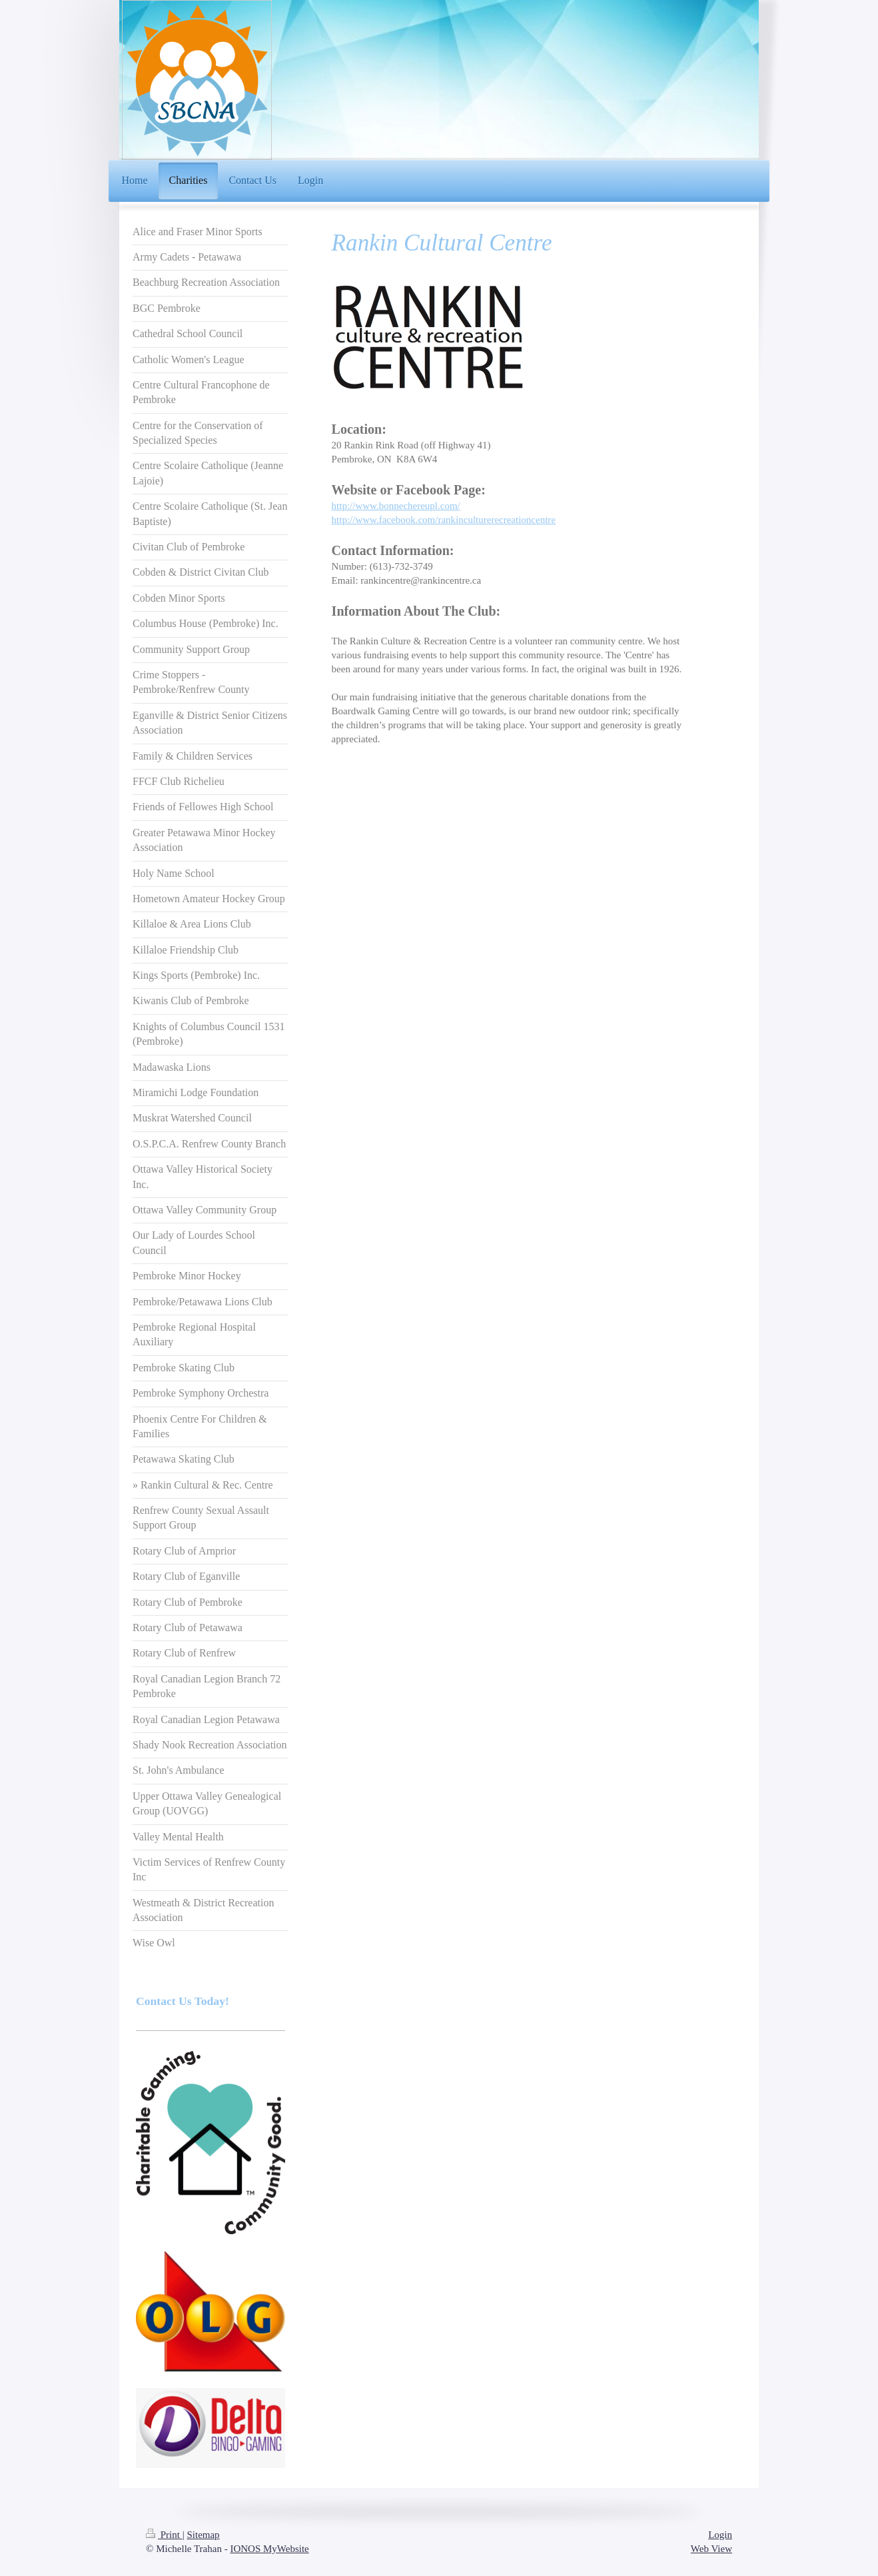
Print (164, 2534)
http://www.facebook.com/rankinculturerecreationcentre (444, 519)
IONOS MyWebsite (269, 2548)
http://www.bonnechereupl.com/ (396, 505)
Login (720, 2534)
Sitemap (203, 2534)
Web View (711, 2548)
